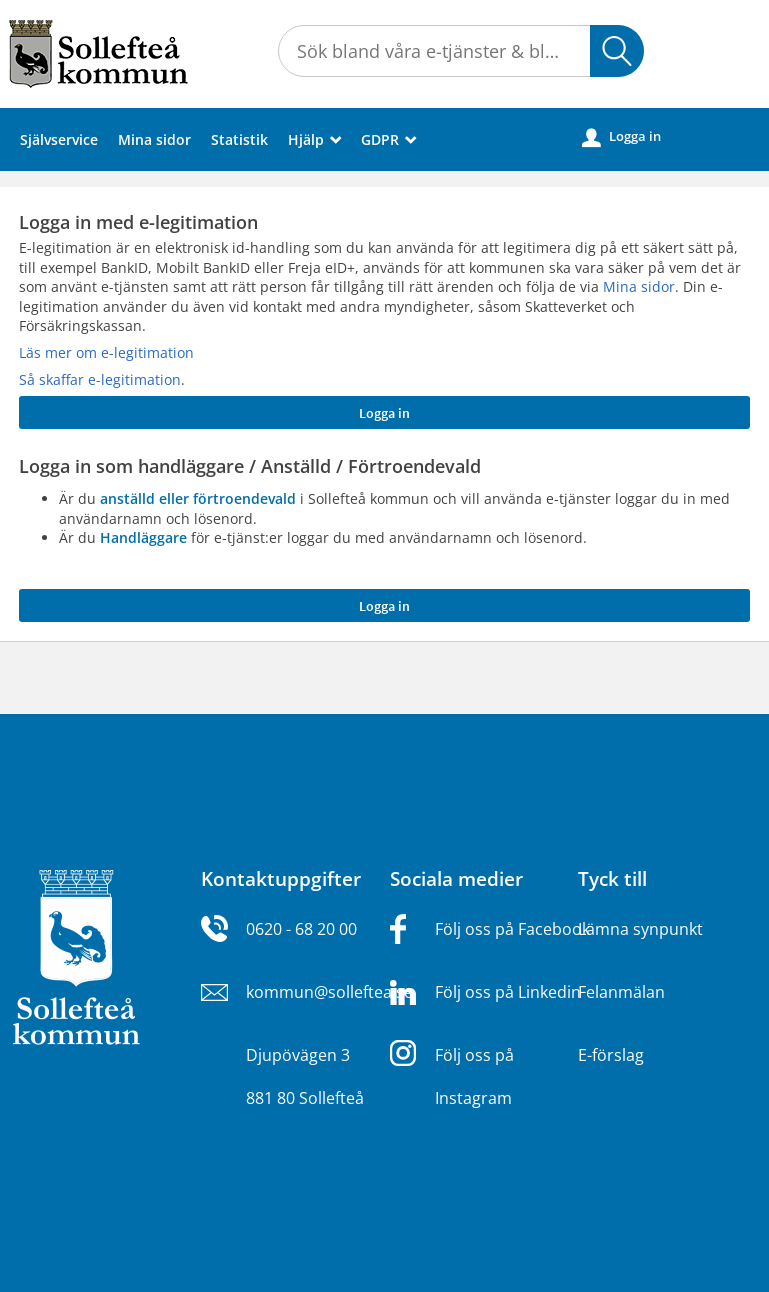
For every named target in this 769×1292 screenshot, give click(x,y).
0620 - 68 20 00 (301, 929)
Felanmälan (621, 992)
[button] (617, 51)
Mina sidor (154, 139)
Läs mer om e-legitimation (106, 352)
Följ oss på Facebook (512, 929)
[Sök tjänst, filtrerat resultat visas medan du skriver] (461, 51)
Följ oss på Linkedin (508, 992)
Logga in (621, 137)
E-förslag (611, 1055)
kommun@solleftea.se (329, 992)
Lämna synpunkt (640, 929)
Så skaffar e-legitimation (100, 379)
